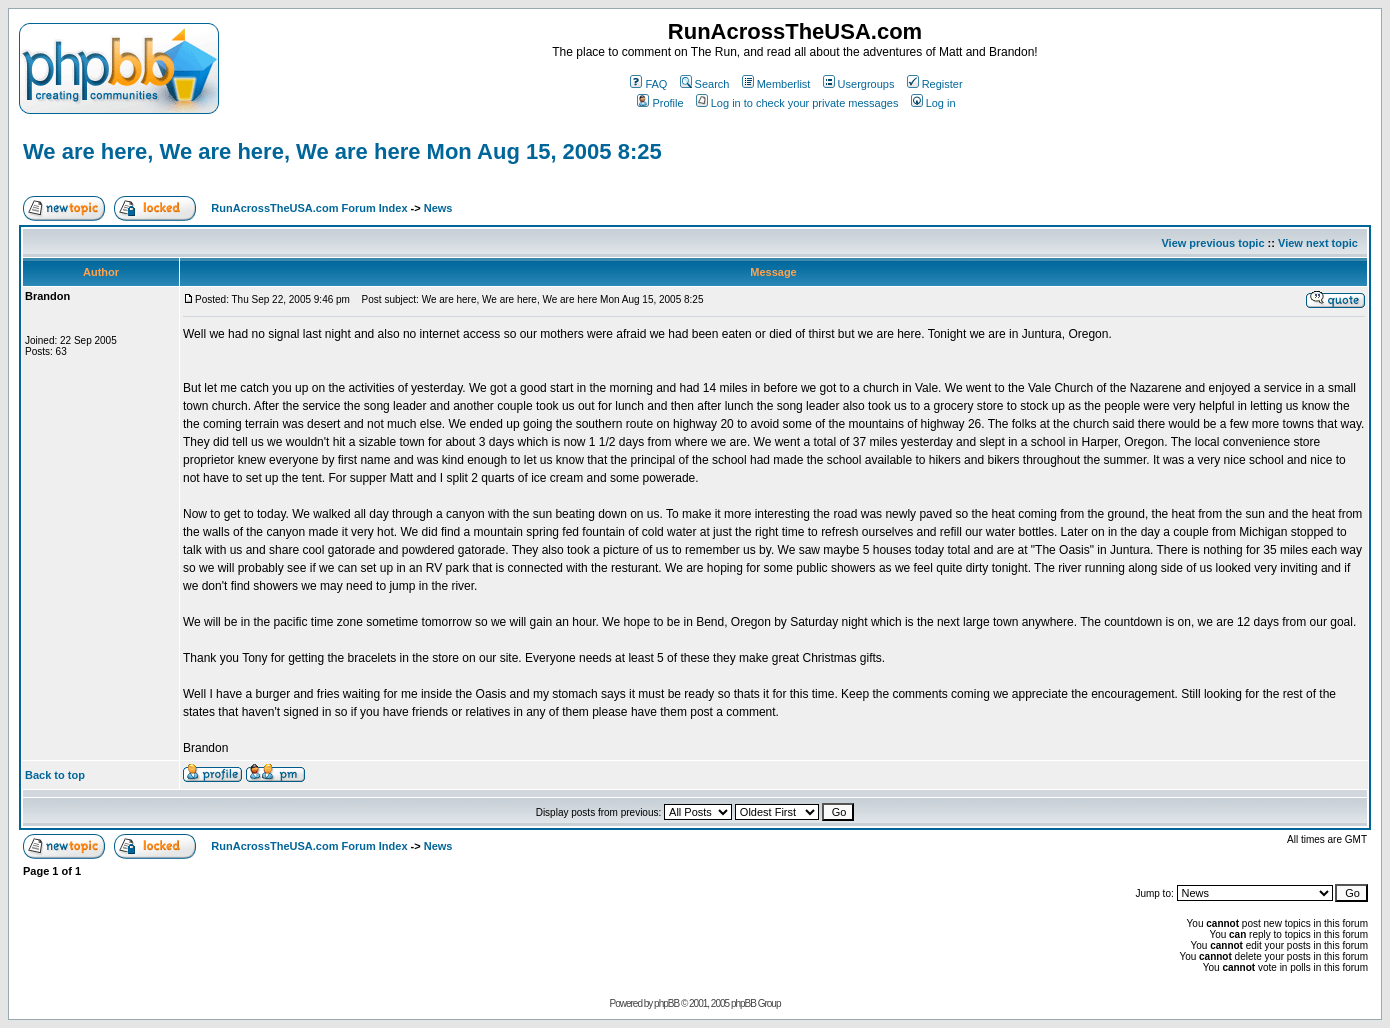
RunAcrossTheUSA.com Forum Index (309, 208)
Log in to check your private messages (797, 103)
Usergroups (859, 84)
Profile (660, 103)
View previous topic (1212, 243)
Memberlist (776, 84)
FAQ (648, 84)
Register (935, 84)
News (438, 208)
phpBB (666, 1003)
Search (705, 84)
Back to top (55, 775)
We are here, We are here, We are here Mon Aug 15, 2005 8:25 (342, 151)
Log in (933, 103)
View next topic (1318, 243)
